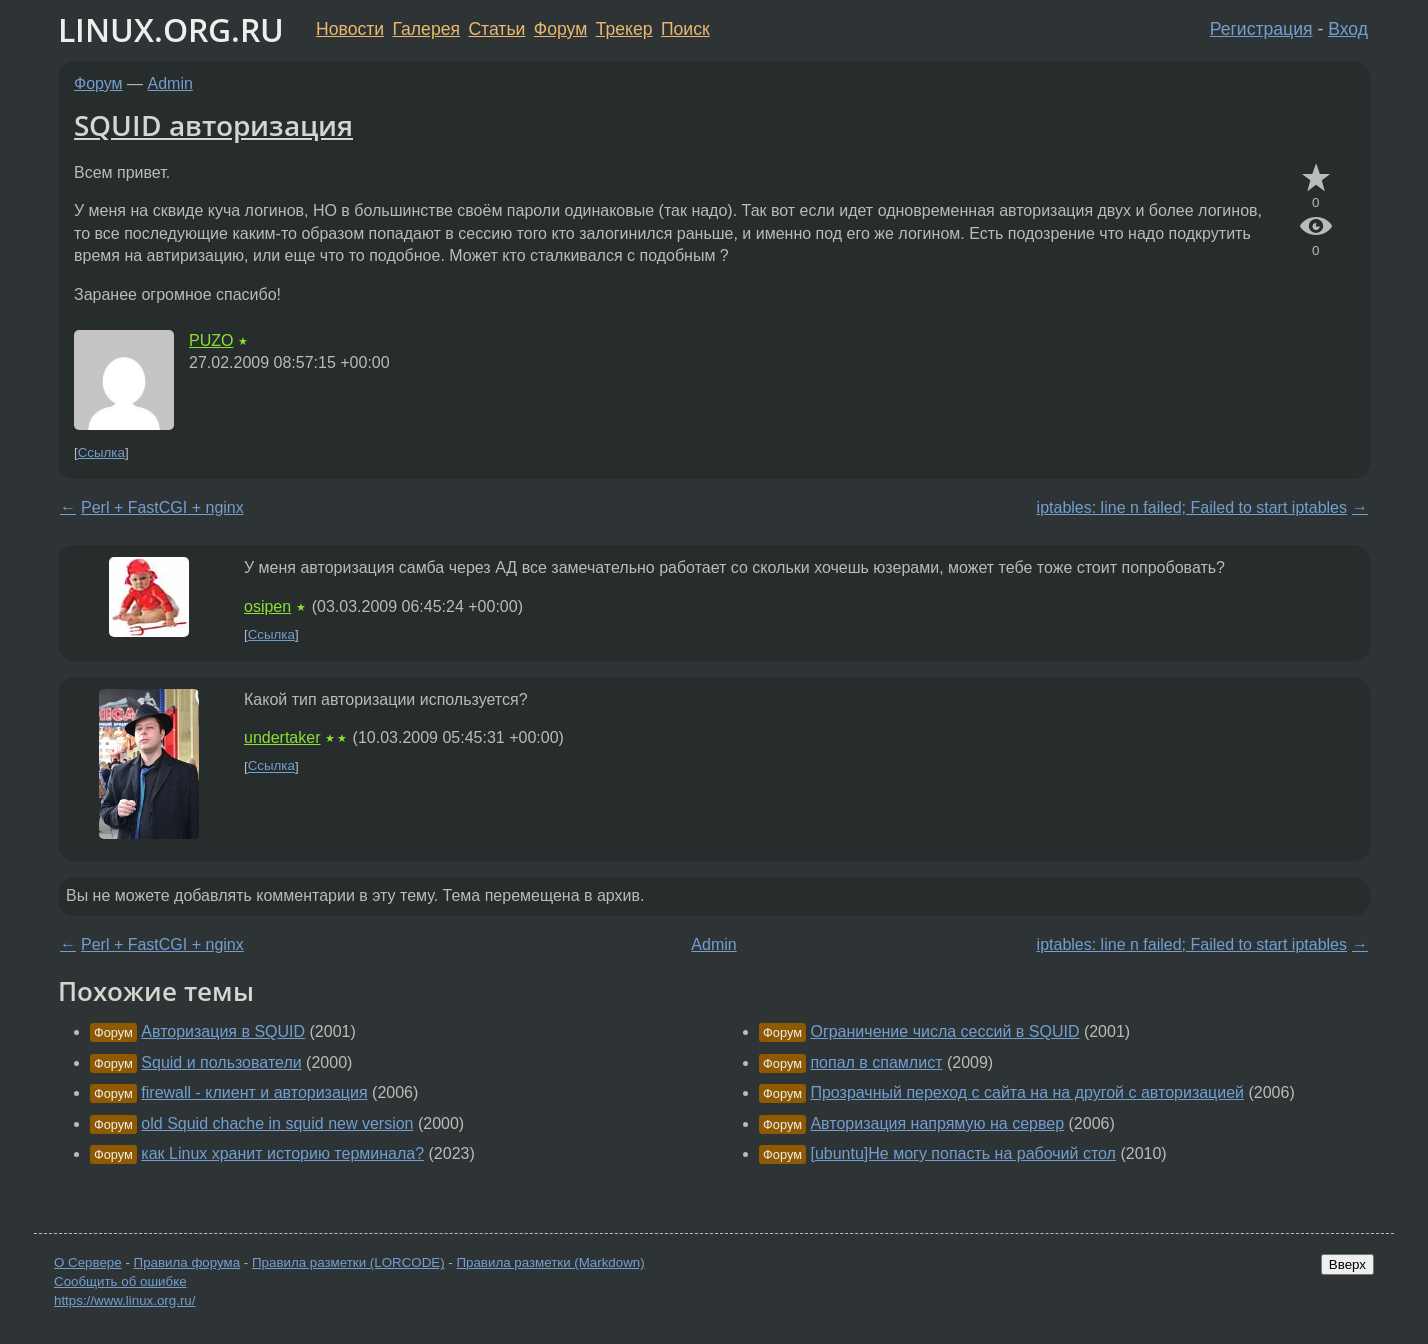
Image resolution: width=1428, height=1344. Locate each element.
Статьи (496, 29)
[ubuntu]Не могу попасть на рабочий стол (963, 1153)
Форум (560, 29)
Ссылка (101, 452)
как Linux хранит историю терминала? (282, 1153)
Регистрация (1261, 29)
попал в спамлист (876, 1062)
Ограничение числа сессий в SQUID (944, 1031)
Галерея (426, 29)
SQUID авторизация (213, 125)
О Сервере (88, 1262)
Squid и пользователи (221, 1062)
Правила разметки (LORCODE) (348, 1262)
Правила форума (187, 1262)
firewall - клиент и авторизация (254, 1092)
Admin (170, 83)
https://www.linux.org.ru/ (124, 1300)
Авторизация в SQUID (223, 1031)
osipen (267, 606)
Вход (1348, 29)
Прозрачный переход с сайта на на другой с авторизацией (1027, 1092)
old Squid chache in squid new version (277, 1123)
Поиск (685, 29)
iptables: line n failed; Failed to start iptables (1192, 507)
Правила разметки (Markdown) (550, 1262)
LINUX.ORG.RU (171, 29)
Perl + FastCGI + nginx (162, 507)
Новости (350, 29)
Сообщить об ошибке (120, 1281)
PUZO (211, 340)
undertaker (282, 737)
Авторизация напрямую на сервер (937, 1123)
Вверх (1347, 1264)
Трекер (624, 29)
